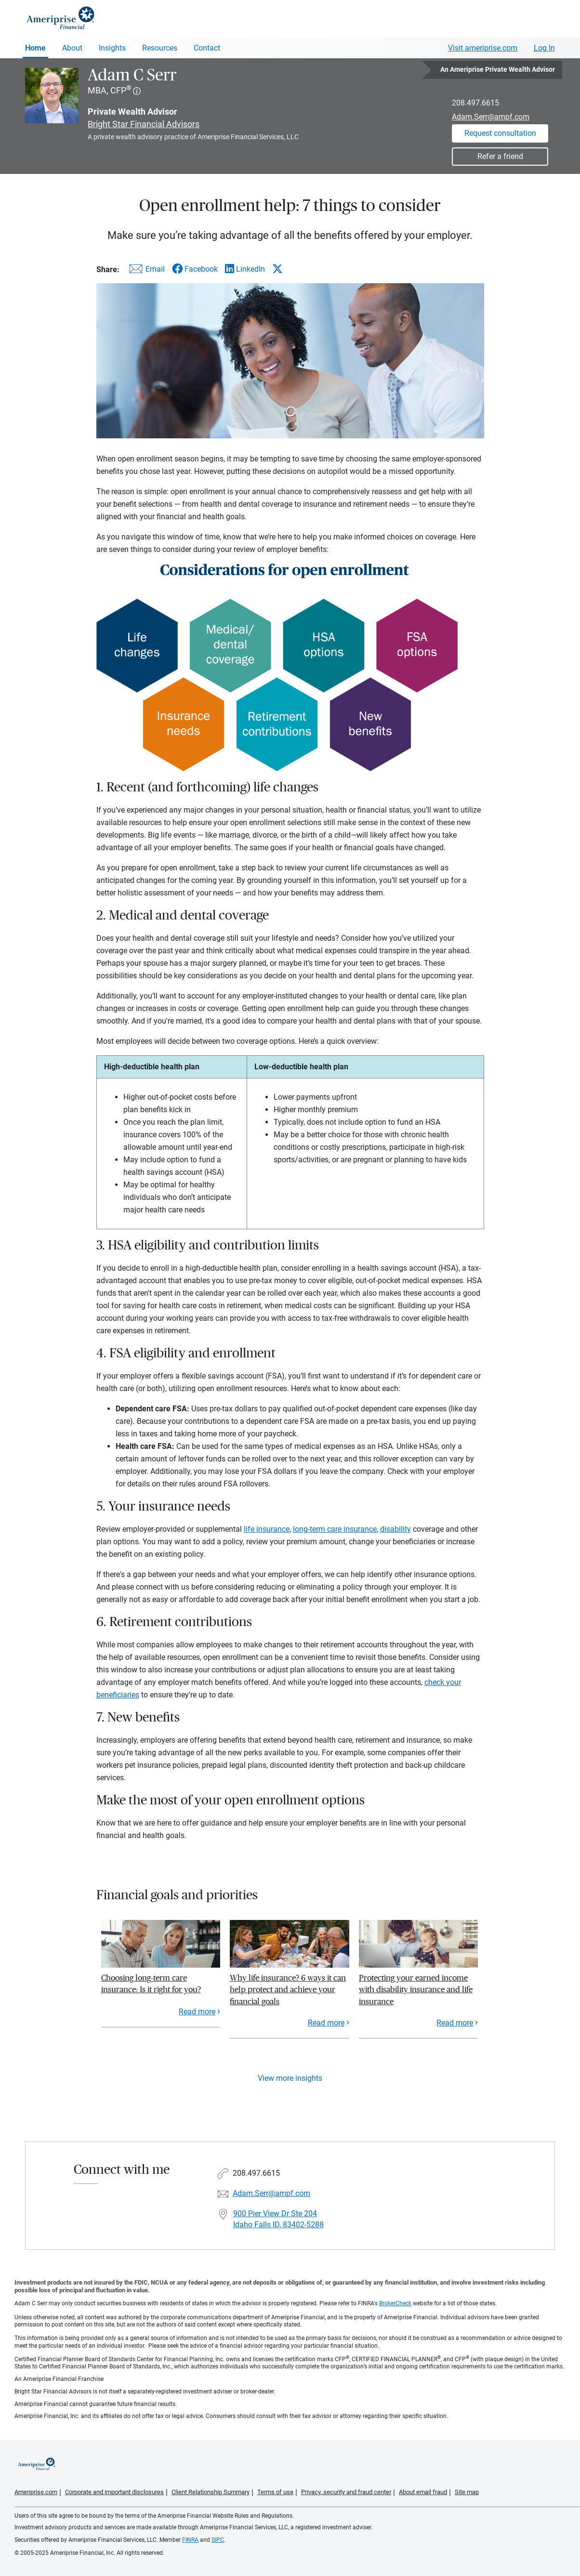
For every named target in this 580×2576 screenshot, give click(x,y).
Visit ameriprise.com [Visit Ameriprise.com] (482, 48)
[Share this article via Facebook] (195, 269)
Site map (467, 2492)
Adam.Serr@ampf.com (490, 116)
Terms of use (275, 2492)
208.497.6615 (475, 102)
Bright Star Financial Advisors (143, 124)
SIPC (217, 2540)
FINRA (190, 2540)
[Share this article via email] (145, 270)
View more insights (290, 2078)
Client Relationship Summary (210, 2492)
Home (35, 48)
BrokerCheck (395, 2303)
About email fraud (423, 2492)
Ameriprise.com (35, 2492)
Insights (112, 48)
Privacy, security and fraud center (346, 2492)
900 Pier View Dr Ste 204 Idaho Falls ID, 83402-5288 (278, 2219)
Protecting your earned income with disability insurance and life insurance (416, 1990)
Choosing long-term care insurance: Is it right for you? (151, 1984)
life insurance (267, 1529)
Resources (159, 48)
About (72, 48)
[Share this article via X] (277, 268)
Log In (544, 48)
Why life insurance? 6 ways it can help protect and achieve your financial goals (288, 1990)
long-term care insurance (335, 1529)
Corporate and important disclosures (114, 2492)
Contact (207, 48)
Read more (197, 2011)
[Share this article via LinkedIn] (245, 269)
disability (395, 1529)
